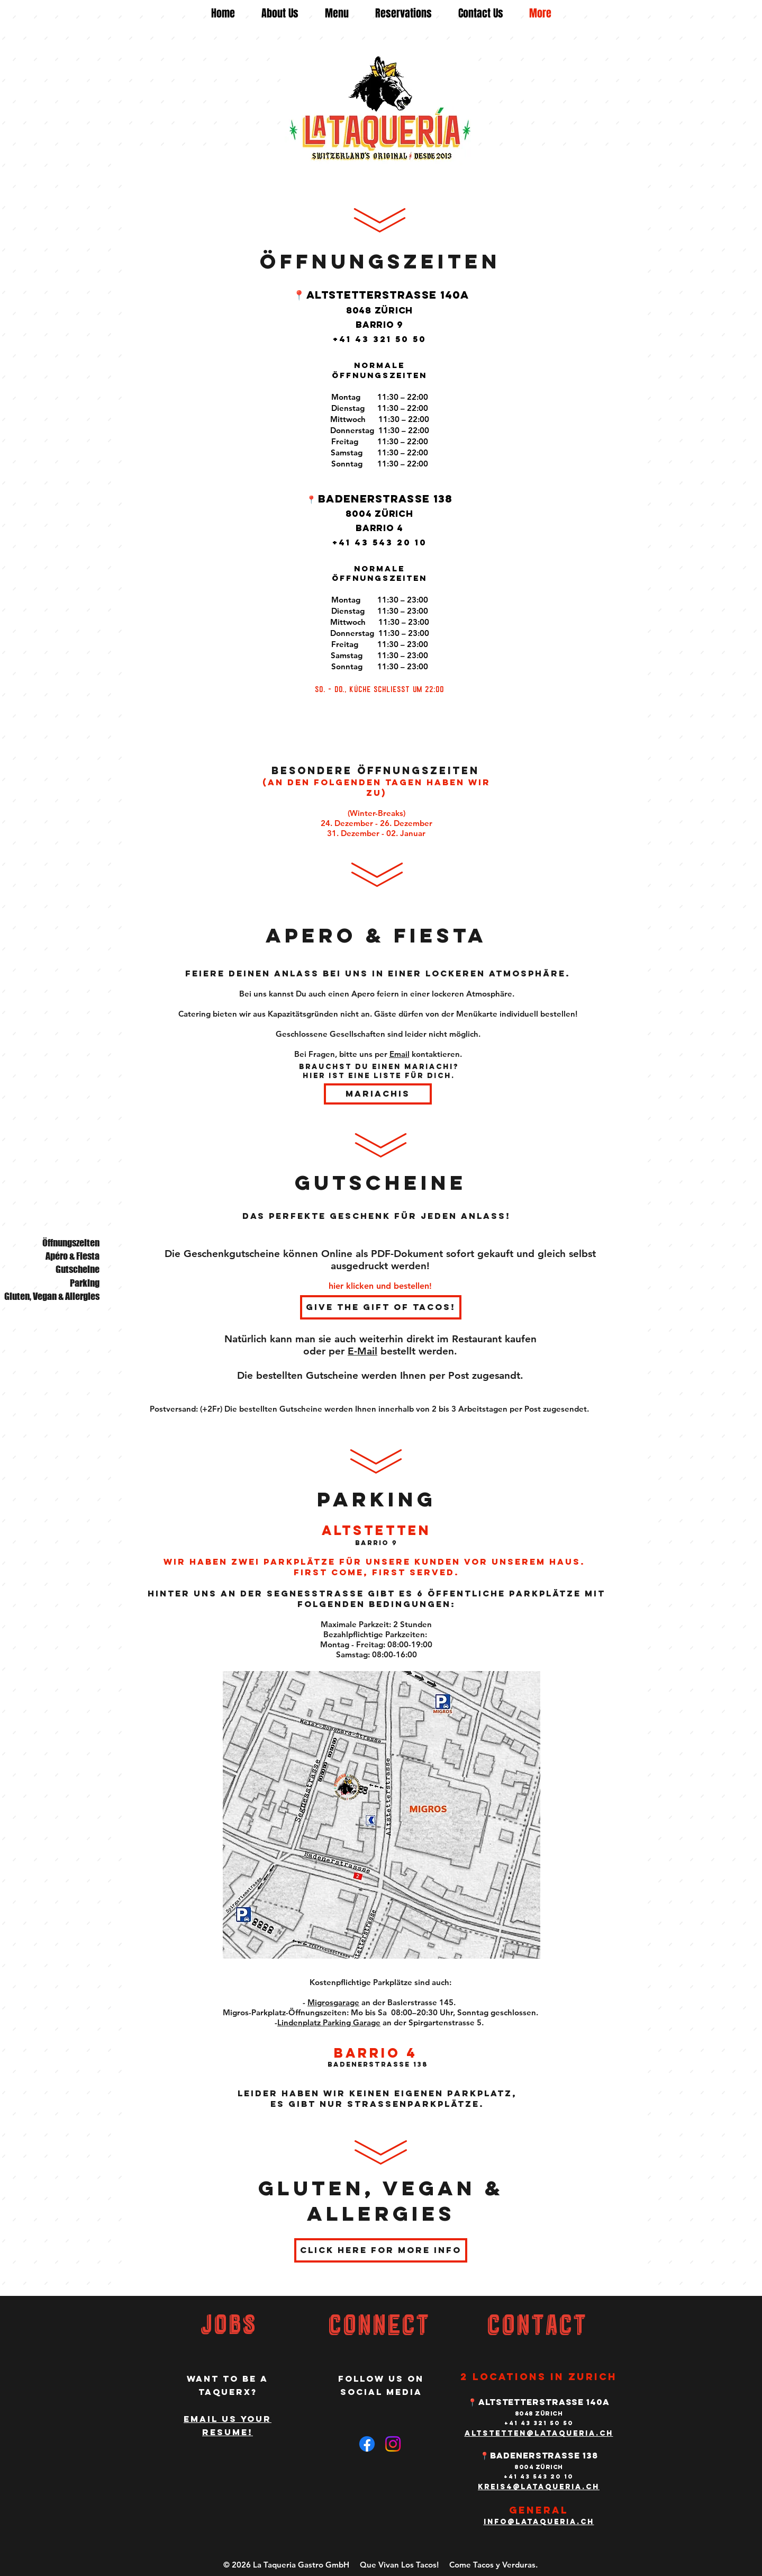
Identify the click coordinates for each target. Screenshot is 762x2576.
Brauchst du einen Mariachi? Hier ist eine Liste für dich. (379, 1071)
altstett (489, 2433)
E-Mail (362, 1351)
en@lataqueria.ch (563, 2433)
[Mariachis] (378, 1094)
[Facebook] (367, 2444)
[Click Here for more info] (380, 2250)
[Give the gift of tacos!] (380, 1307)
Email (399, 1054)
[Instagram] (393, 2444)
